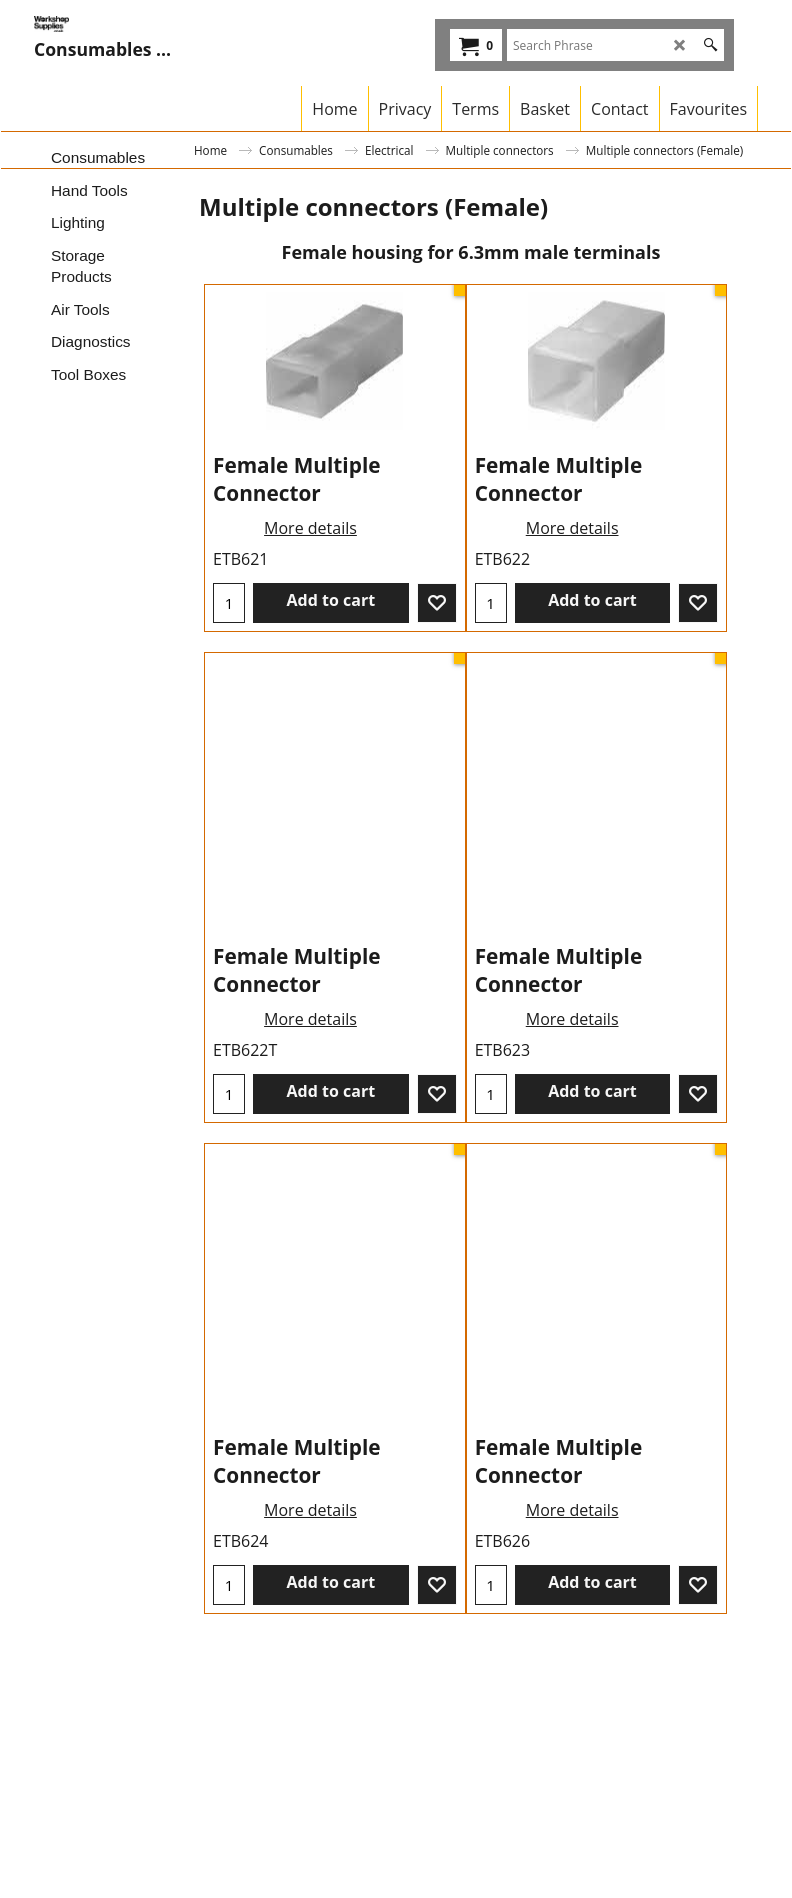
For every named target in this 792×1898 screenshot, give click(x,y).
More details (310, 651)
